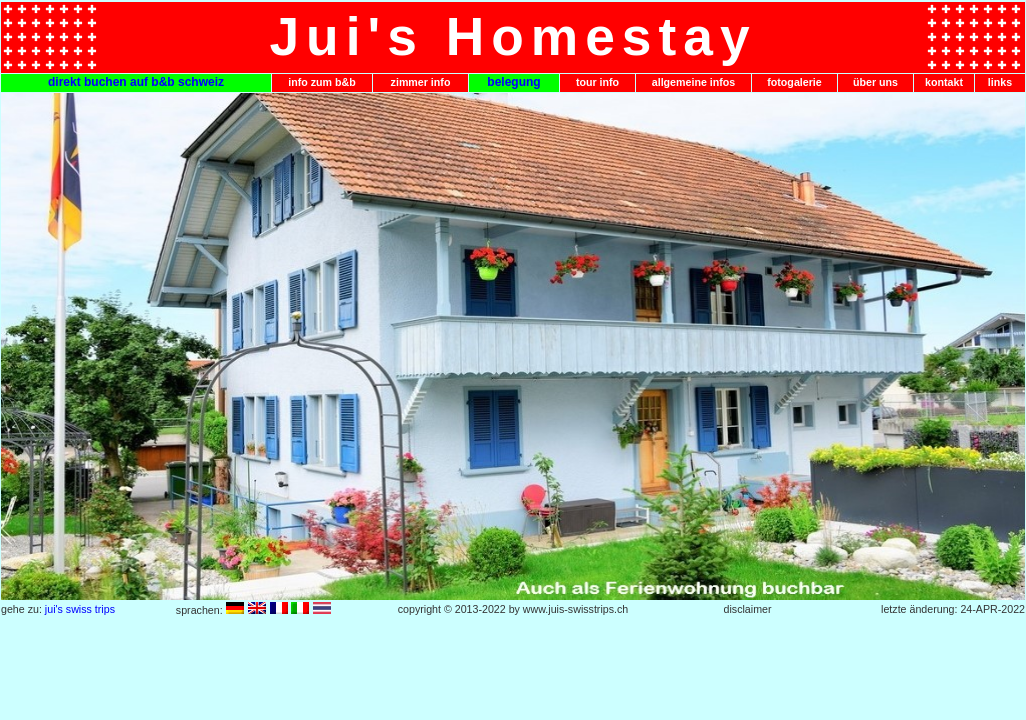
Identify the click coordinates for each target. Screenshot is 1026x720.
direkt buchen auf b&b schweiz (136, 82)
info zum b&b (321, 82)
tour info (597, 82)
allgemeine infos (694, 82)
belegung (513, 82)
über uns (875, 82)
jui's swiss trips (80, 609)
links (1000, 82)
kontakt (944, 82)
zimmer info (421, 82)
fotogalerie (794, 82)
